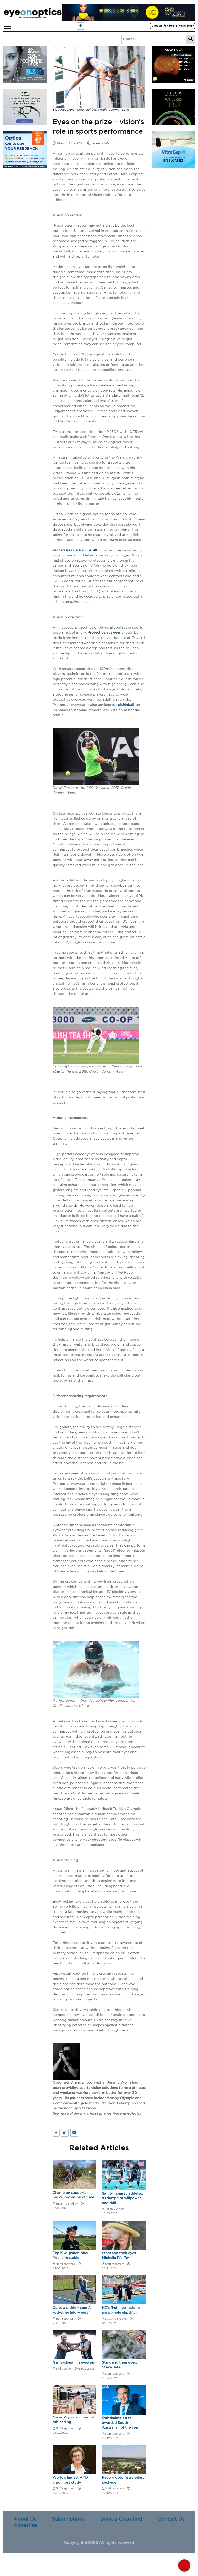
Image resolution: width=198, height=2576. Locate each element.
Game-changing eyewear (74, 2362)
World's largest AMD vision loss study (70, 2480)
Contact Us (170, 2519)
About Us (25, 2519)
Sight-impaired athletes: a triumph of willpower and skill (122, 2198)
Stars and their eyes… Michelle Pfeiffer (120, 2256)
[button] (7, 26)
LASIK (92, 550)
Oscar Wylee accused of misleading (73, 2420)
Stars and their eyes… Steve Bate (120, 2365)
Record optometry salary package (123, 2480)
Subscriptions (68, 2519)
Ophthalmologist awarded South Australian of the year (120, 2423)
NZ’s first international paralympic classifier (121, 2310)
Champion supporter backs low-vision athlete (73, 2195)
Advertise (25, 2525)
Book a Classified (121, 2519)
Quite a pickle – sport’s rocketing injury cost (72, 2310)
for (115, 704)
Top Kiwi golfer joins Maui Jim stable (70, 2256)
